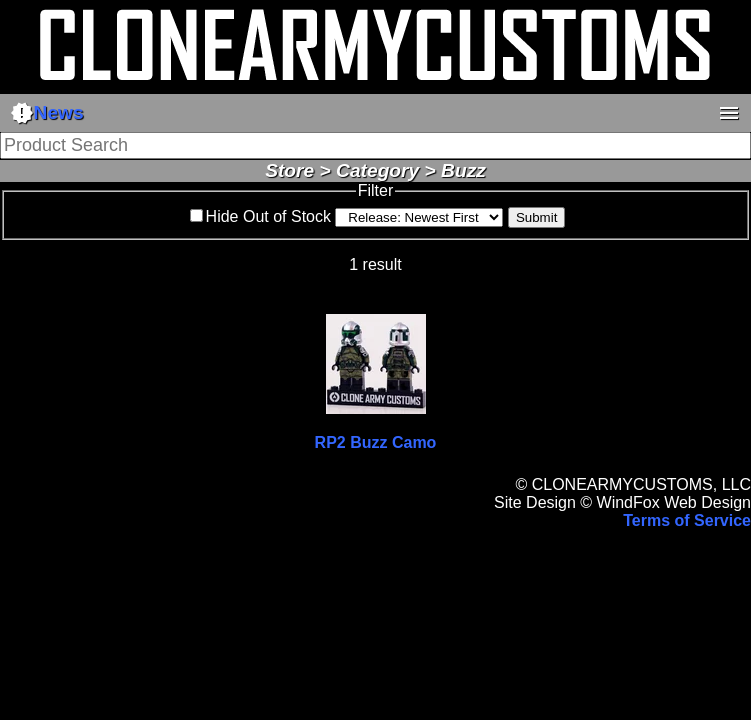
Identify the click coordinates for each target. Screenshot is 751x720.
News (47, 113)
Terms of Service (687, 520)
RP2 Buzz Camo (376, 442)
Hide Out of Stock (268, 216)
